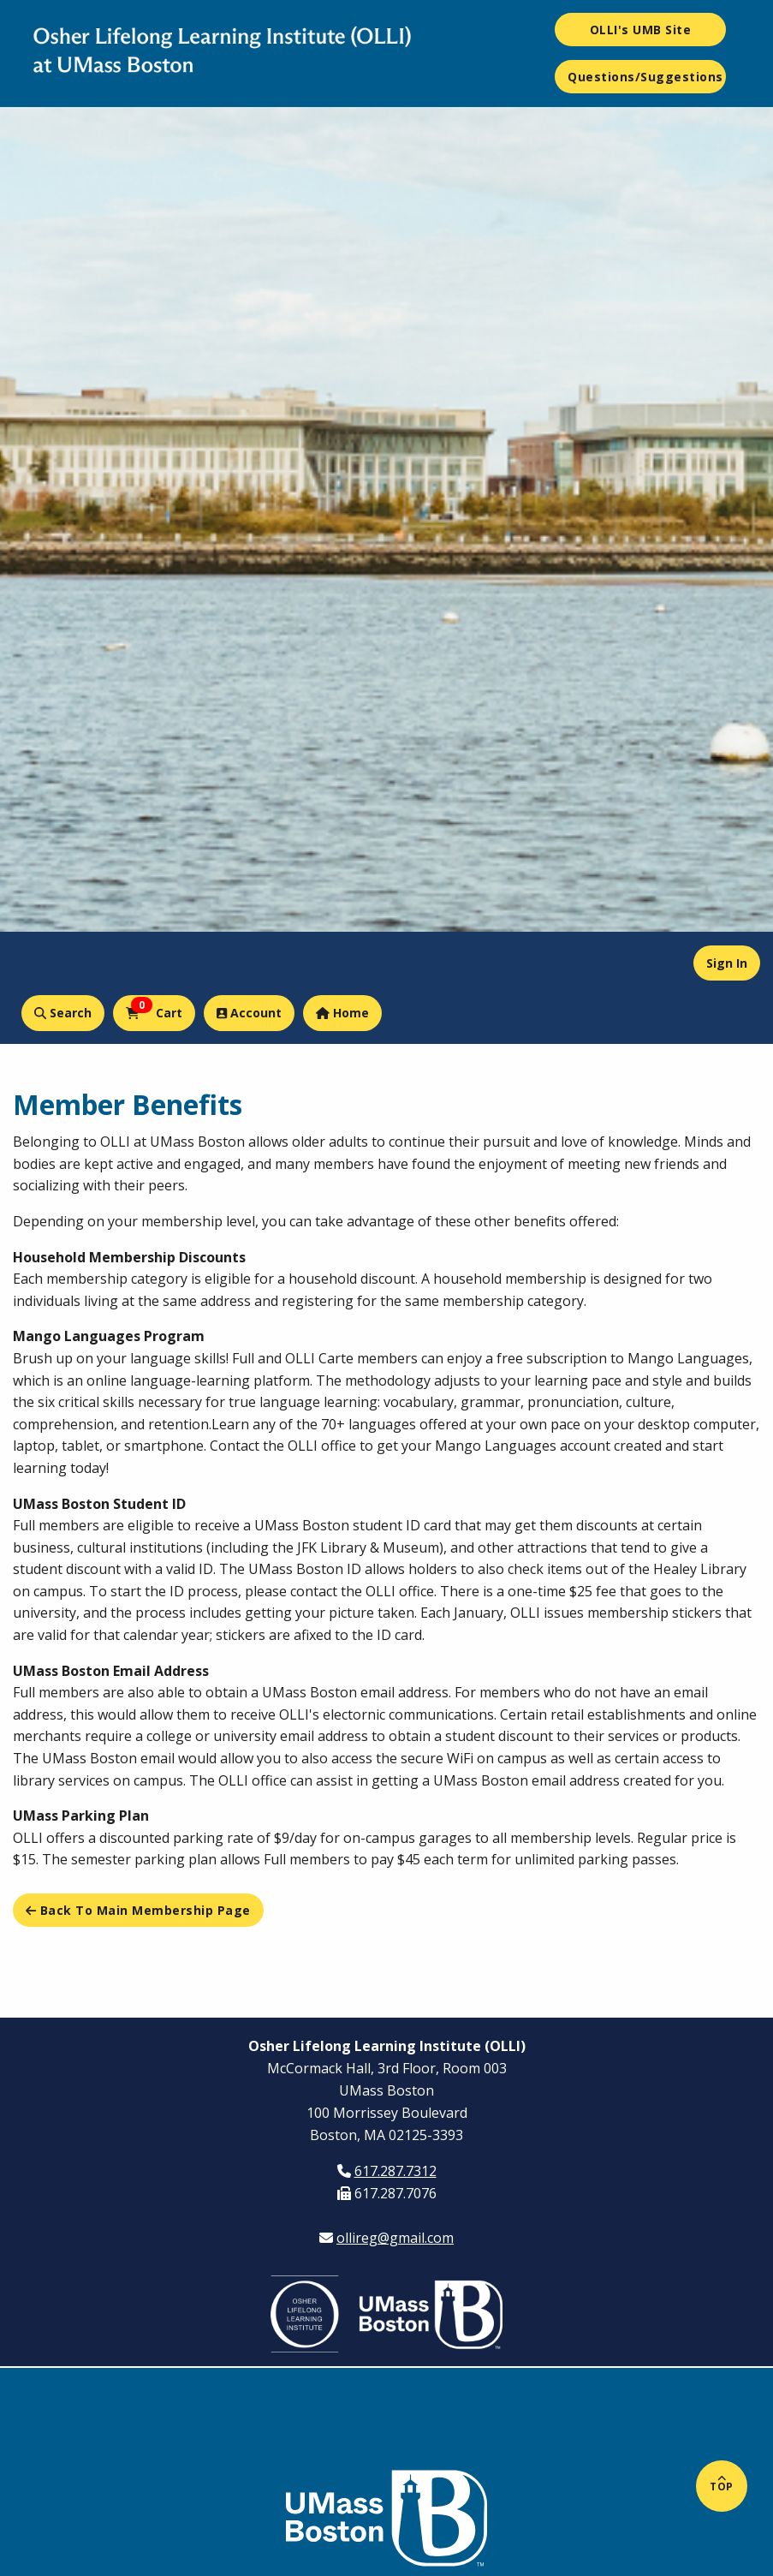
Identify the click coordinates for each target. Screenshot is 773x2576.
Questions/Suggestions (645, 77)
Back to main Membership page (138, 1910)
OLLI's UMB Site (641, 29)
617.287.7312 (395, 2171)
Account (249, 1013)
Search (63, 1013)
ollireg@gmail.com (395, 2237)
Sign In (726, 963)
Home (342, 1013)
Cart (154, 1009)
